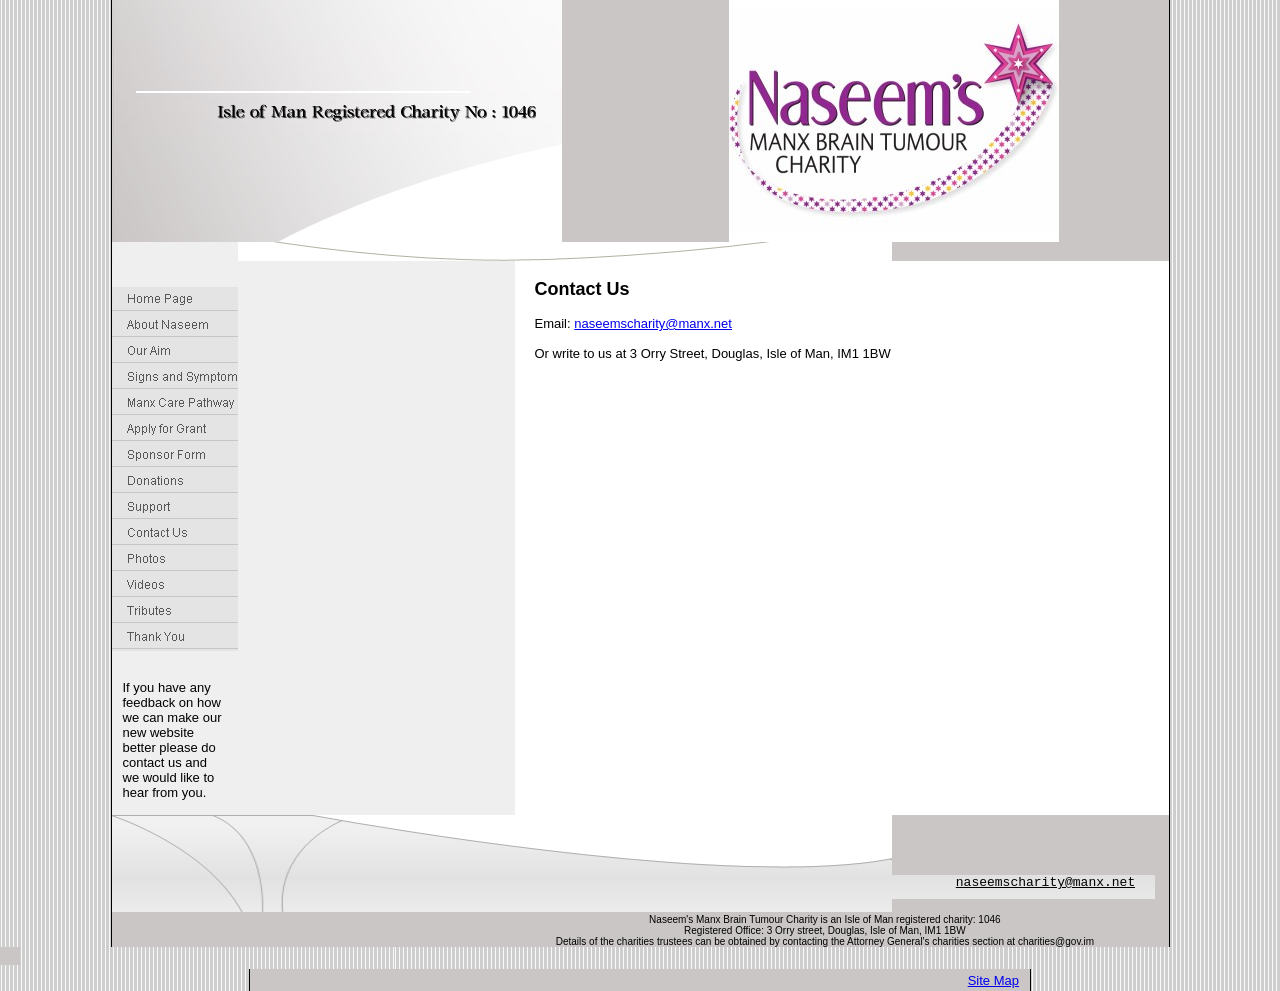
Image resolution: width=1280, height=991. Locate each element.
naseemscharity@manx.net (653, 323)
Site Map (993, 980)
